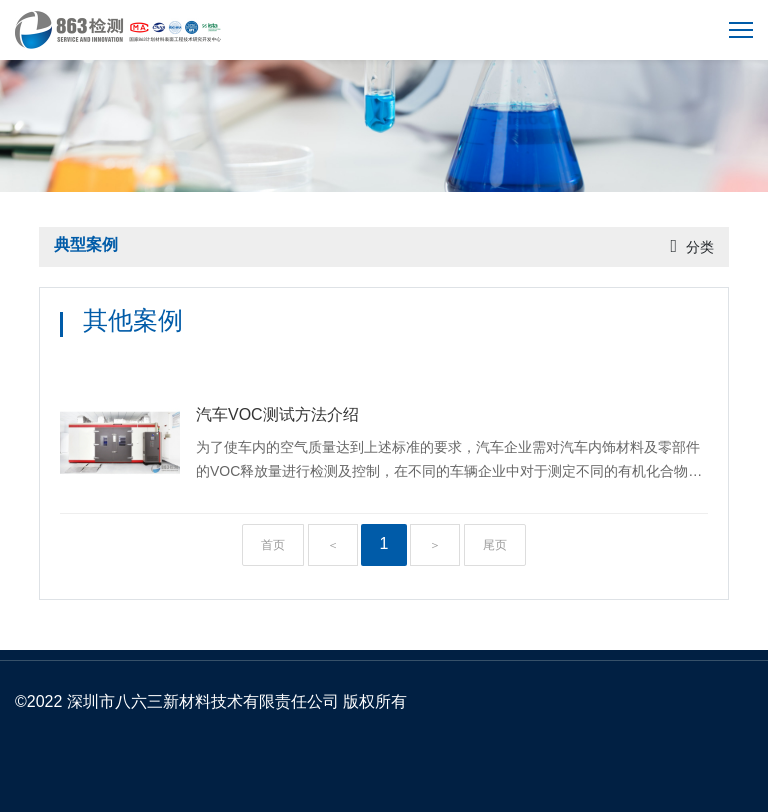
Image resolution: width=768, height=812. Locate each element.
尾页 (495, 545)
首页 (273, 545)
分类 (700, 247)
